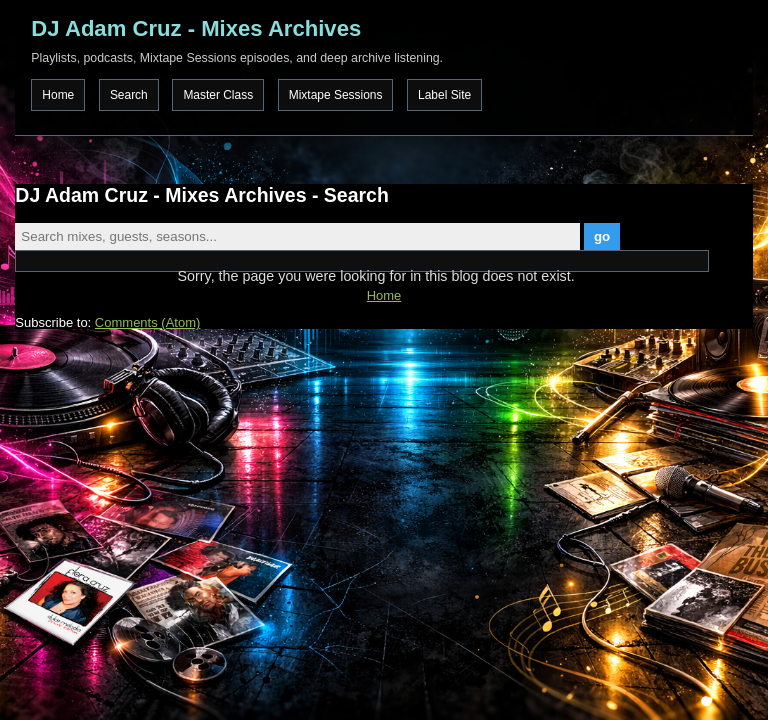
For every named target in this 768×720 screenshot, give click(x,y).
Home (58, 95)
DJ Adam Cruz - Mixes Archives (196, 28)
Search (129, 95)
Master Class (218, 95)
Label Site (444, 95)
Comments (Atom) (147, 322)
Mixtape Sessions (336, 95)
